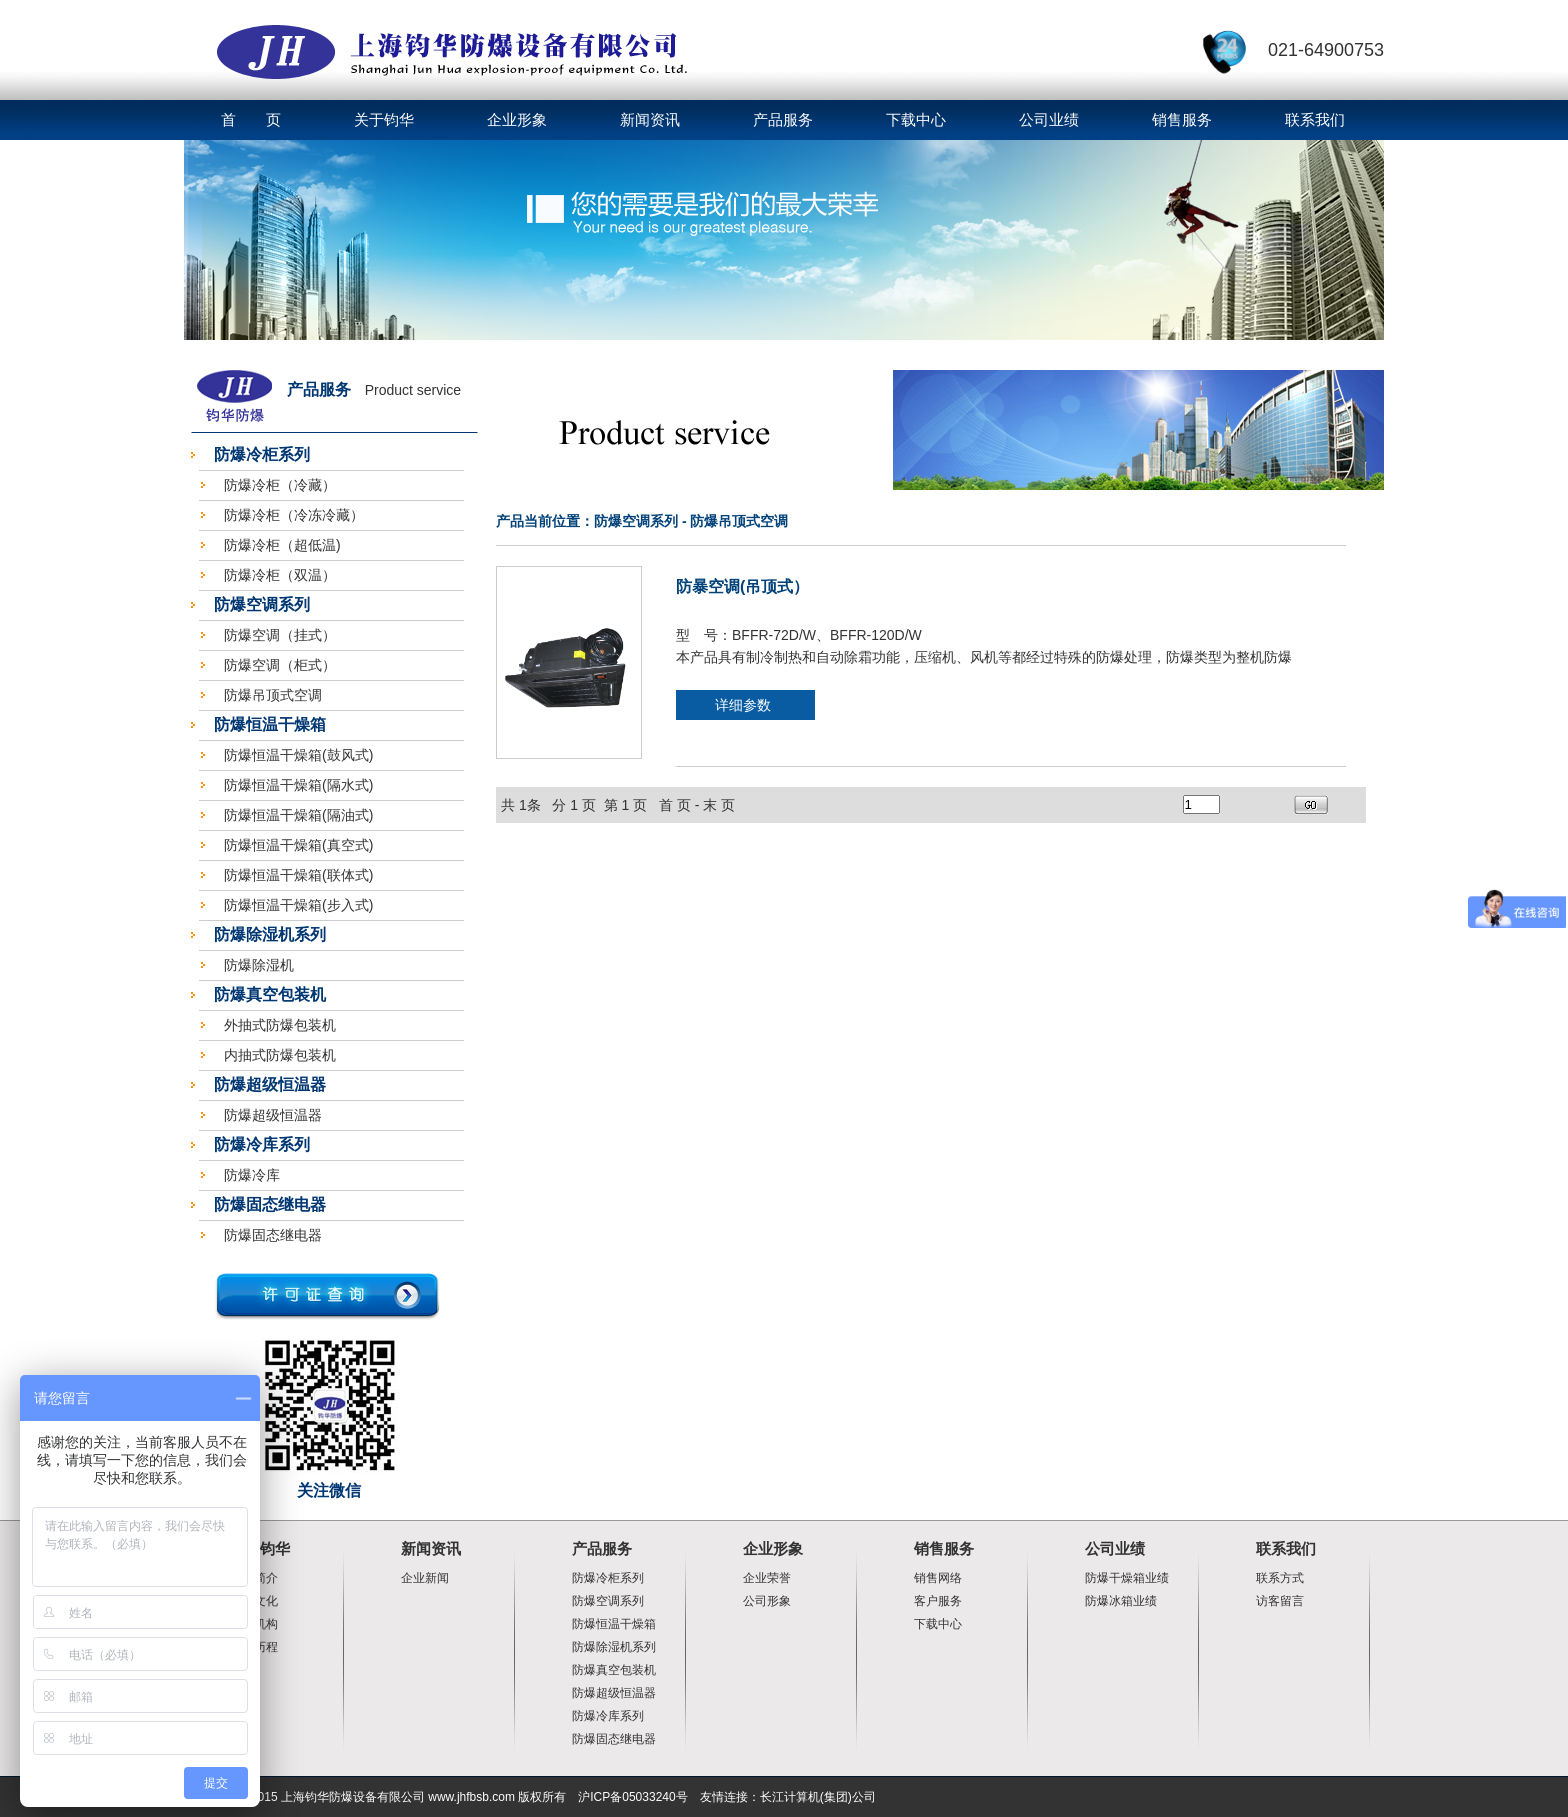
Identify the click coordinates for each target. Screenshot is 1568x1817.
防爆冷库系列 (608, 1716)
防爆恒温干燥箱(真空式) (298, 845)
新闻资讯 (650, 119)
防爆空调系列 (608, 1601)
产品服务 (783, 119)
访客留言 (1280, 1601)
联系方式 (1280, 1578)
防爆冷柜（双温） (280, 575)
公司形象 (767, 1601)
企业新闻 (425, 1578)
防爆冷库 (252, 1175)
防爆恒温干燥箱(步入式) (298, 905)
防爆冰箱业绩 (1121, 1601)
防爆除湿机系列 (614, 1647)
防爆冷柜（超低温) (282, 545)
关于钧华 (384, 119)
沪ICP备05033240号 (632, 1797)
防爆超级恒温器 (273, 1115)
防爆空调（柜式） (280, 665)
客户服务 (938, 1601)
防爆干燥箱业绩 (1127, 1578)
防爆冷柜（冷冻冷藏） (294, 515)
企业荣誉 (767, 1578)
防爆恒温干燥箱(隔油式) (298, 815)
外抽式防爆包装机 (280, 1025)
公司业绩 (1049, 119)
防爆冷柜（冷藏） (280, 485)
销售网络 (938, 1578)
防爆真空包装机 (614, 1670)
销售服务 (1182, 119)
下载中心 (916, 119)
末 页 (719, 805)
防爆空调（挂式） (280, 635)
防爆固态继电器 (273, 1235)
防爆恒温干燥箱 (614, 1624)
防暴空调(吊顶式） (742, 586)
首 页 (251, 119)
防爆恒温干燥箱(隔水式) (298, 785)
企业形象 (517, 119)
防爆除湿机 (259, 965)
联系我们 (1315, 119)
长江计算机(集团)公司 (818, 1797)
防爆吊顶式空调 (273, 695)
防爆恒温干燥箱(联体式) (298, 875)
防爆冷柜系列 (608, 1578)
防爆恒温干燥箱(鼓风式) (298, 755)
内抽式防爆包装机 (280, 1055)
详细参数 (743, 705)
